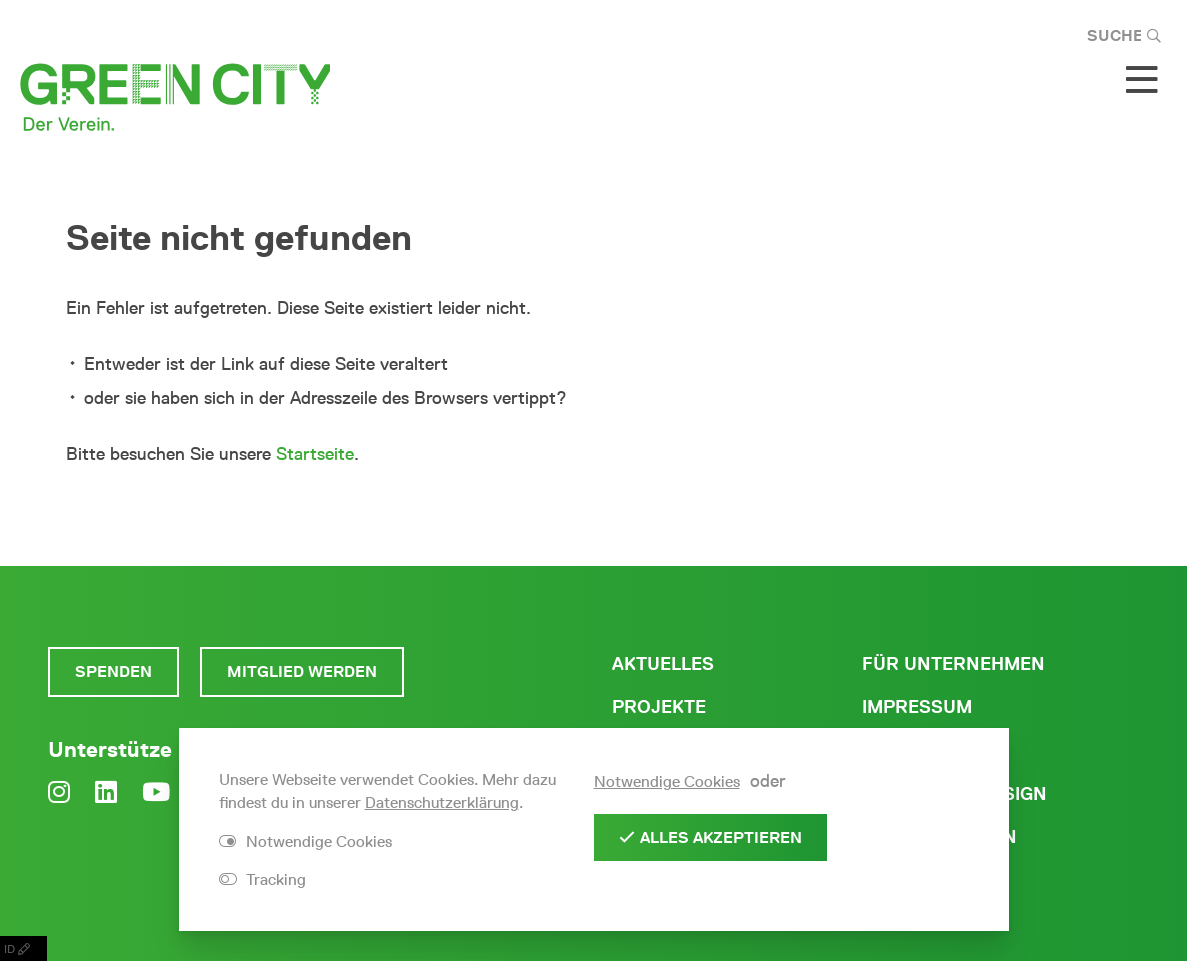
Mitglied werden (302, 671)
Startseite (315, 454)
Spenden (113, 671)
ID (23, 948)
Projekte (659, 707)
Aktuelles (663, 664)
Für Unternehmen (953, 664)
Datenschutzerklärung (442, 802)
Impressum (917, 707)
